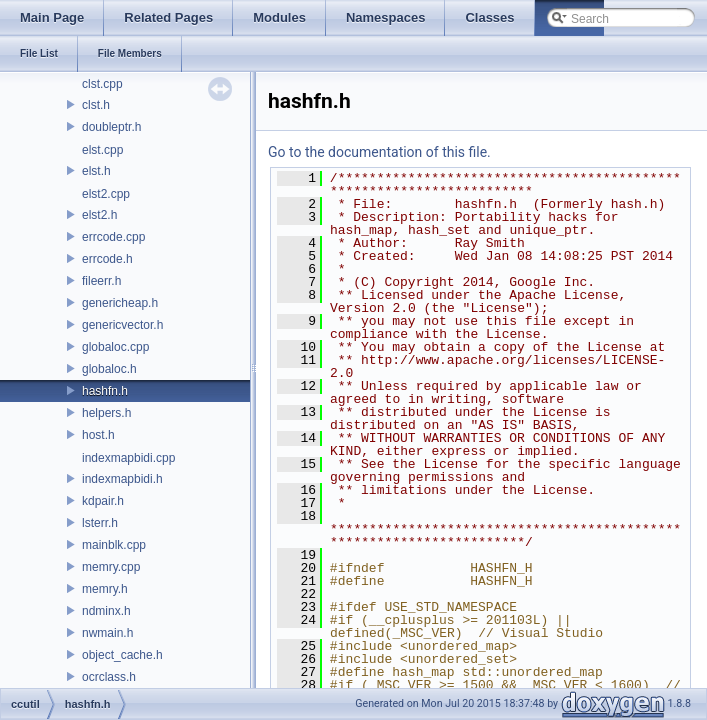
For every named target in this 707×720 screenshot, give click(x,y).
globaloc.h (109, 369)
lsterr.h (100, 523)
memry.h (105, 589)
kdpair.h (103, 501)
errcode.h (107, 259)
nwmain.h (107, 633)
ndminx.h (106, 611)
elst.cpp (102, 150)
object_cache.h (122, 655)
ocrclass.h (109, 677)
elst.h (96, 171)
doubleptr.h (111, 127)
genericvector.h (122, 325)
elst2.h (99, 215)
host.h (98, 435)
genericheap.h (120, 303)
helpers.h (106, 413)
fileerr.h (101, 281)
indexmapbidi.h (122, 479)
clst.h (96, 105)
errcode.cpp (113, 237)
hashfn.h (105, 391)
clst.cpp (102, 84)
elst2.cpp (106, 194)
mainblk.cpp (114, 545)
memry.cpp (111, 567)
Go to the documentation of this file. (379, 152)
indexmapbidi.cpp (128, 458)
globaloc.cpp (115, 347)
